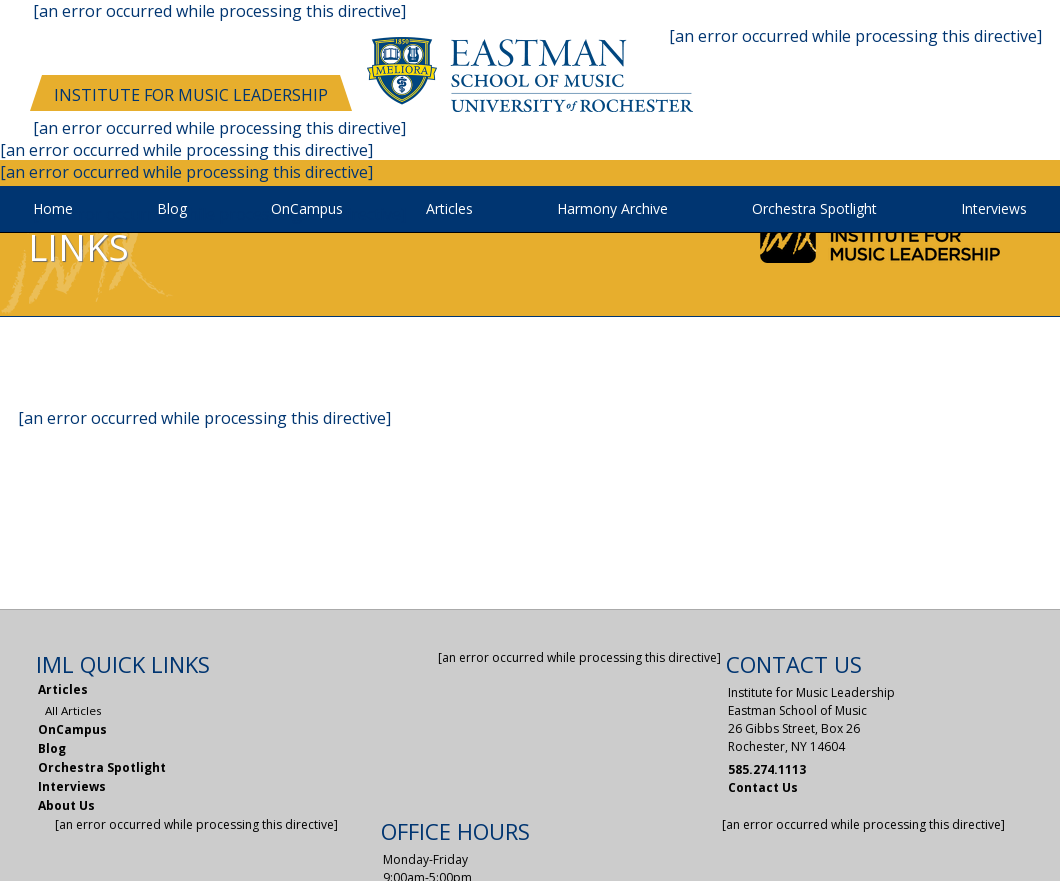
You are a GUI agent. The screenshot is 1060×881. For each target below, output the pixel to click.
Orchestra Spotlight (814, 209)
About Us (66, 805)
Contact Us (763, 787)
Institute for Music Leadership (191, 95)
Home (53, 209)
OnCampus (307, 209)
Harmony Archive (612, 209)
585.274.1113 (767, 769)
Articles (449, 209)
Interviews (994, 209)
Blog (172, 209)
